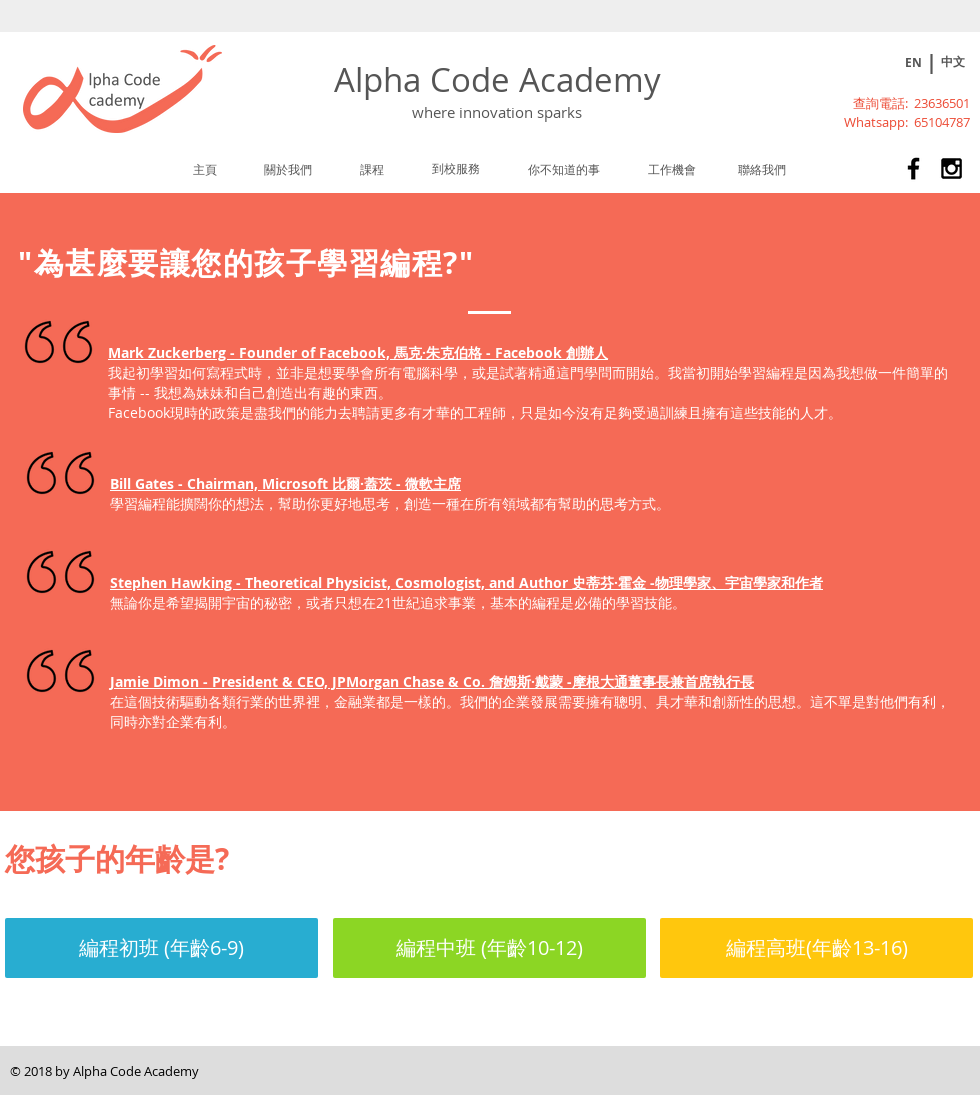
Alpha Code (426, 79)
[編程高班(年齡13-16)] (816, 948)
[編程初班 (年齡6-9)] (161, 948)
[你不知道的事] (564, 169)
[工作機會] (672, 169)
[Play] (879, 63)
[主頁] (205, 169)
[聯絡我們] (762, 169)
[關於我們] (288, 169)
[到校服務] (456, 168)
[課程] (373, 169)
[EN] (913, 63)
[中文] (953, 62)
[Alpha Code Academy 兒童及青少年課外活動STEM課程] (913, 168)
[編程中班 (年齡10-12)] (489, 948)
